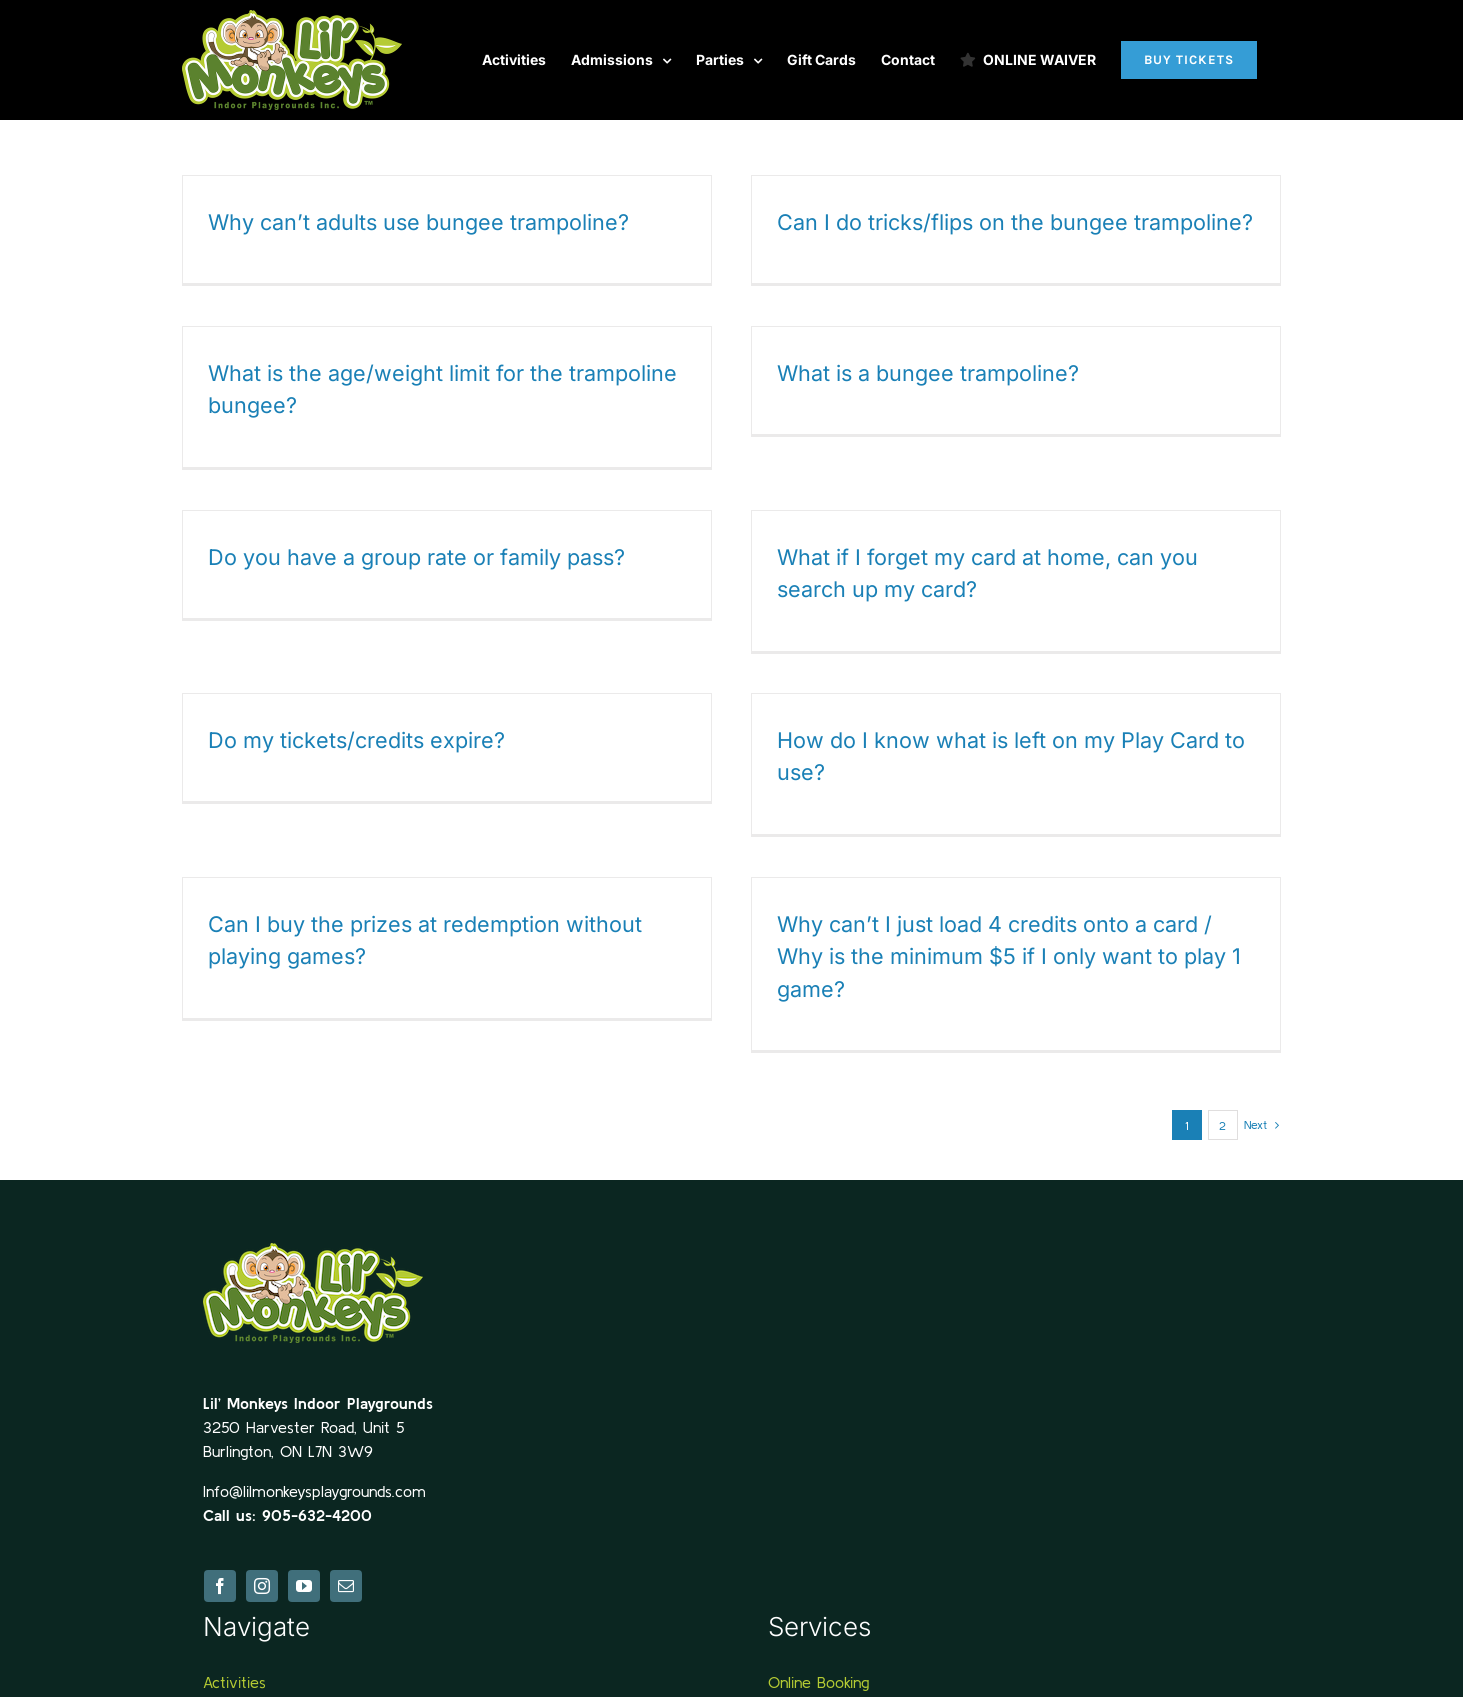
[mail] (346, 1571)
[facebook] (220, 1571)
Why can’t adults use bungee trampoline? (418, 222)
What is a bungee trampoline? (906, 375)
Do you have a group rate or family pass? (430, 551)
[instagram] (262, 1571)
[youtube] (304, 1571)
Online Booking (818, 1667)
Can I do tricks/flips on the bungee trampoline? (1008, 222)
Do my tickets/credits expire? (356, 736)
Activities (234, 1667)
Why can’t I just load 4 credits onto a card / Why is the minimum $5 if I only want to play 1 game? (987, 953)
